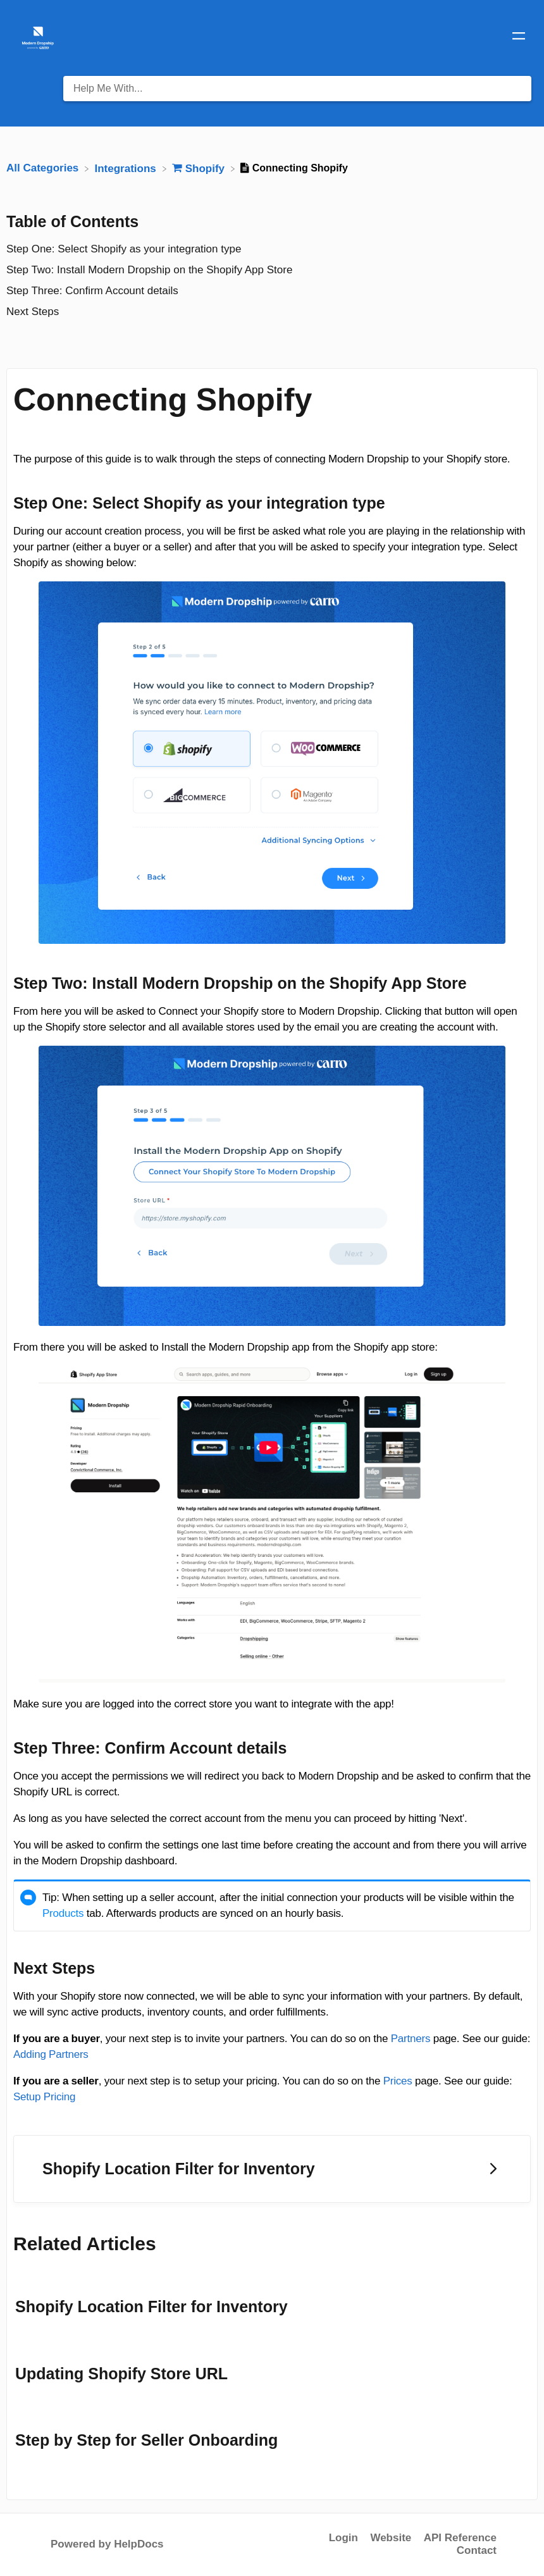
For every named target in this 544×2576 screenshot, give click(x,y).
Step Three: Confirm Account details (92, 291)
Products (62, 1913)
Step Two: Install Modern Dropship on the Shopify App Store (149, 270)
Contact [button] (477, 2550)
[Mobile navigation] (518, 38)
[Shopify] (200, 168)
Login (343, 2538)
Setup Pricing (44, 2097)
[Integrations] (127, 168)
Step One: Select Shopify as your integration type (123, 249)
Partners (411, 2039)
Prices (397, 2081)
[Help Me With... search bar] (297, 88)
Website (390, 2538)
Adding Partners (51, 2054)
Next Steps (32, 312)
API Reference (460, 2538)
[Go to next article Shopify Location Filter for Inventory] (272, 2169)
